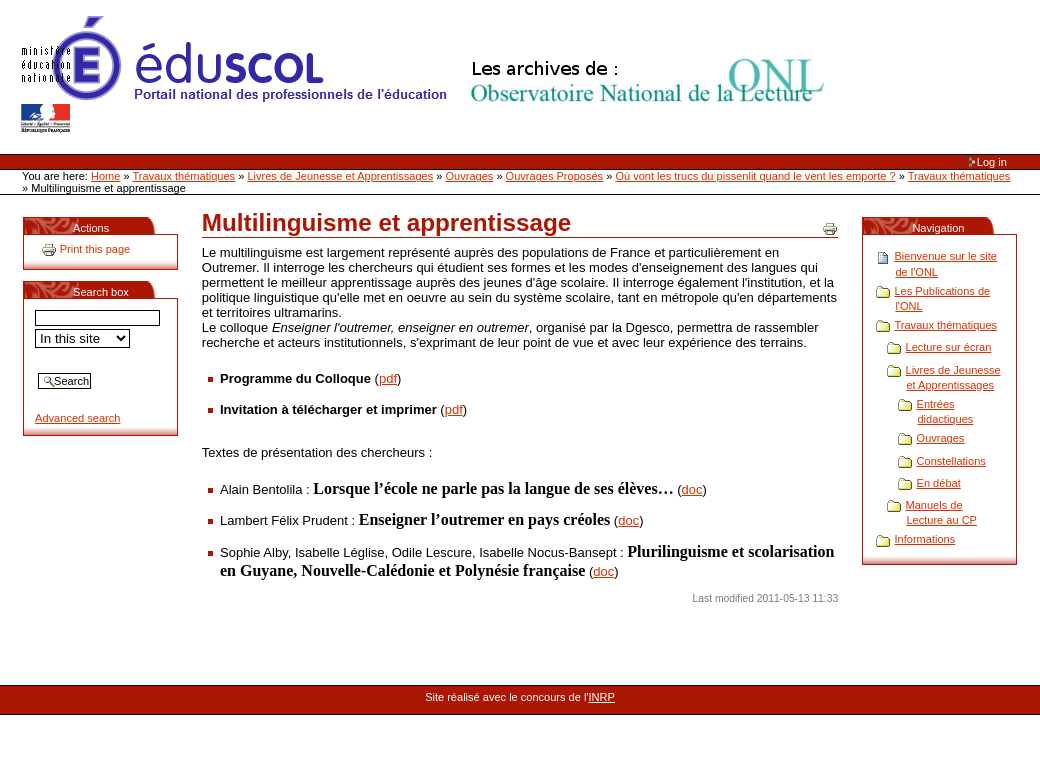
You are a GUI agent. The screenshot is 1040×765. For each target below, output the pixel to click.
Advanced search (77, 418)
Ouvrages (470, 176)
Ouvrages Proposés (555, 176)
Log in (992, 162)
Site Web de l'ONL (427, 75)
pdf (388, 378)
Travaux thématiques (184, 176)
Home (105, 176)
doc (692, 489)
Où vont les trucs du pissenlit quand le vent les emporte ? (755, 176)
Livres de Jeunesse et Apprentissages (340, 176)
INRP (602, 697)
